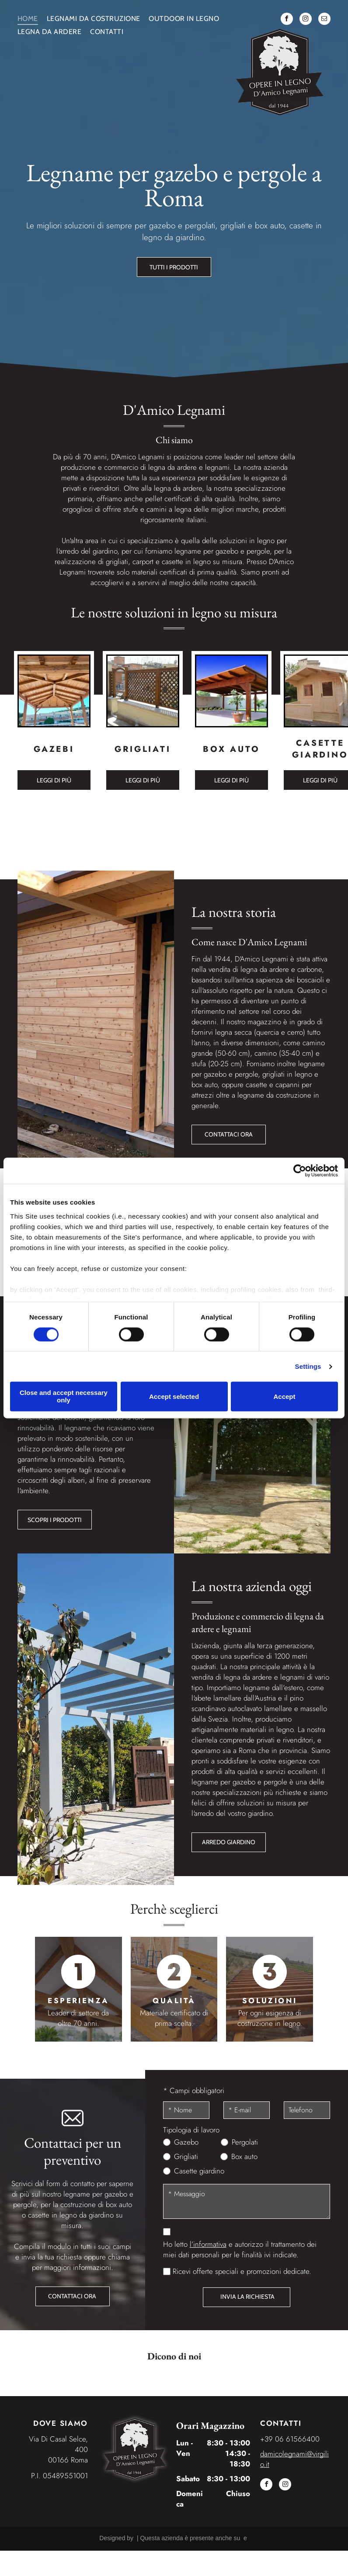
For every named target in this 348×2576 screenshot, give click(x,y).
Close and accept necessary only (64, 1396)
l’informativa (208, 2244)
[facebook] (287, 20)
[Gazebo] (54, 691)
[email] (324, 20)
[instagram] (305, 20)
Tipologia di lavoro (191, 2130)
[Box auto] (231, 691)
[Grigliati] (143, 691)
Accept (284, 1396)
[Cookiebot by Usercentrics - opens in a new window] (299, 1170)
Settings (308, 1366)
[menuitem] (32, 18)
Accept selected (174, 1396)
